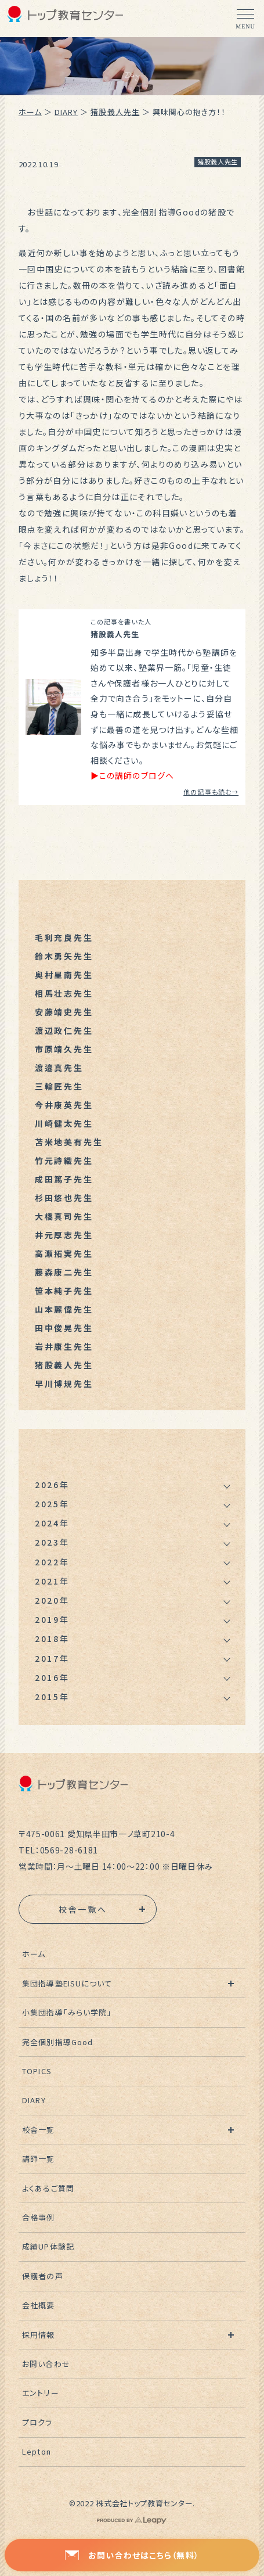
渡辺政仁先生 (64, 1030)
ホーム (30, 111)
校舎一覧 (38, 2129)
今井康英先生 (64, 1105)
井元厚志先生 (64, 1235)
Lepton (36, 2451)
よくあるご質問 (48, 2188)
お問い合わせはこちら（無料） (132, 2555)
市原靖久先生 (64, 1049)
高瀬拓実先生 (64, 1253)
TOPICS (36, 2070)
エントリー (40, 2392)
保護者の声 (42, 2276)
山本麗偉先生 (64, 1309)
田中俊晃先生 (64, 1328)
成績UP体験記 (48, 2246)
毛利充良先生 (64, 937)
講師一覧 (38, 2158)
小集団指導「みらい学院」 (66, 2012)
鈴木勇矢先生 (64, 956)
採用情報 (38, 2334)
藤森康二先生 (64, 1272)
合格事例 (38, 2217)
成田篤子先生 (64, 1179)
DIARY (66, 111)
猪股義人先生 (115, 111)
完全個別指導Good (57, 2041)
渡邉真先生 (59, 1067)
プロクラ (37, 2422)
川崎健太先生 (64, 1123)
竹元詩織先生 (64, 1160)
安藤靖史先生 (64, 1012)
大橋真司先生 (64, 1216)
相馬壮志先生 (64, 993)
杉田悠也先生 (64, 1197)
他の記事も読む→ (210, 791)
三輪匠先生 (59, 1086)
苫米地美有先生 (69, 1142)
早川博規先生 (64, 1383)
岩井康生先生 (64, 1346)
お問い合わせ (46, 2363)
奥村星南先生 (64, 974)
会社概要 (38, 2305)
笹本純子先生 (64, 1290)
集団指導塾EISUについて (67, 1983)
